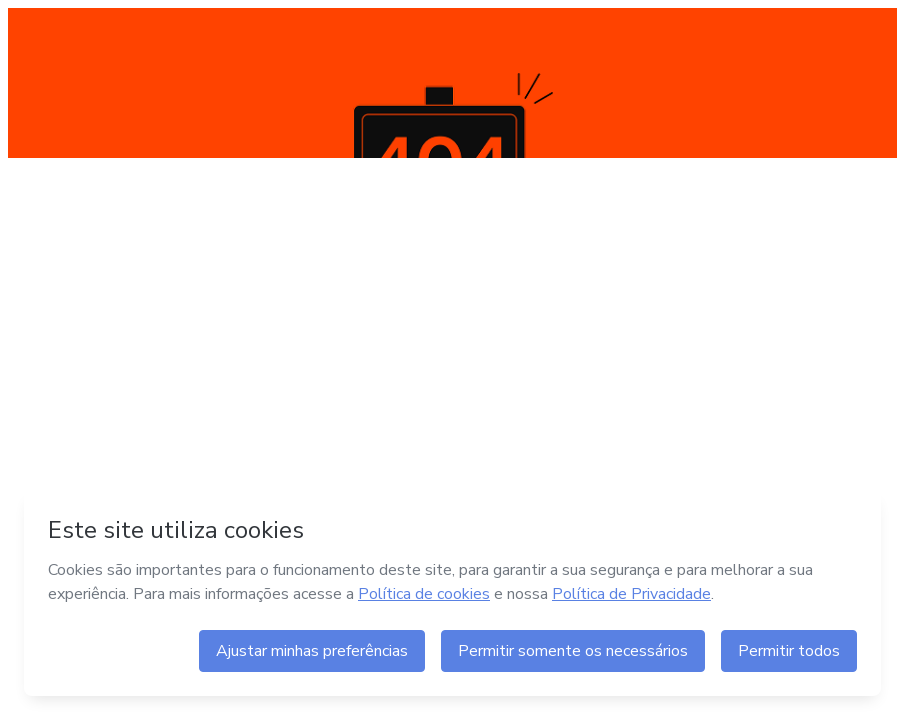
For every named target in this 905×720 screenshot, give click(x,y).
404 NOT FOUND (452, 83)
